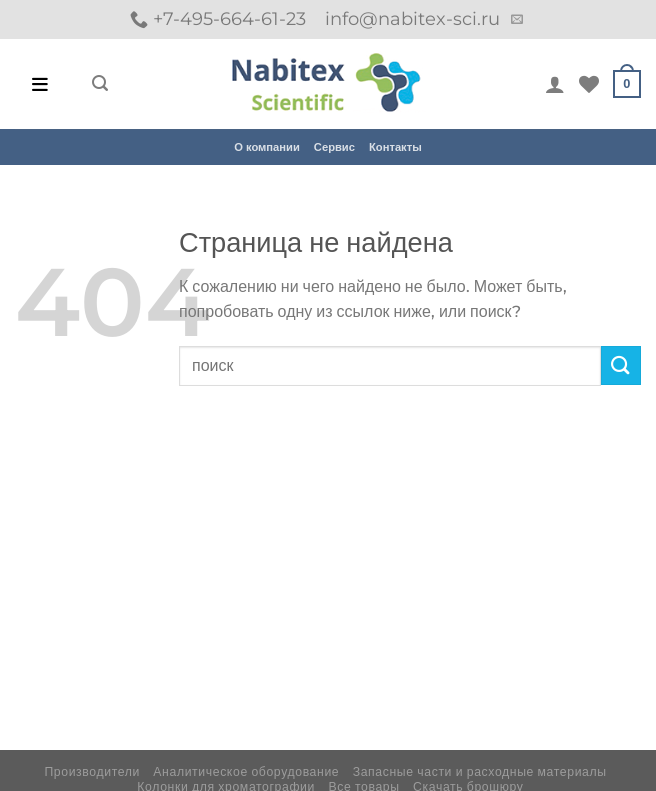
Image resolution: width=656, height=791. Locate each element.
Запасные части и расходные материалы (480, 771)
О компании (267, 147)
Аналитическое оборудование (246, 771)
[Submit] (621, 365)
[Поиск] (100, 83)
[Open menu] (40, 84)
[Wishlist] (589, 84)
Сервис (334, 147)
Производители (92, 771)
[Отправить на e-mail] (517, 20)
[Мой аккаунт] (555, 84)
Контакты (395, 147)
